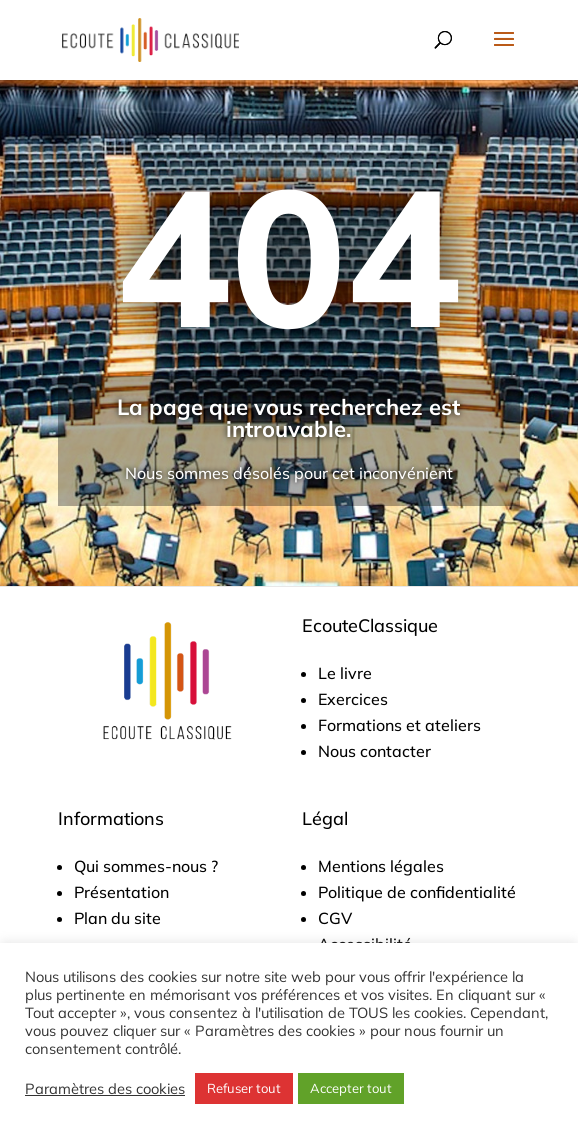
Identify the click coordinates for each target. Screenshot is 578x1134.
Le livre (345, 673)
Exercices (353, 699)
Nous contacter (374, 751)
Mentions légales (381, 866)
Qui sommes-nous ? (146, 866)
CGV (335, 918)
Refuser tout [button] (244, 1088)
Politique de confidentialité (417, 892)
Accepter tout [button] (351, 1088)
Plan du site (117, 918)
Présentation (121, 892)
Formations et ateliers (399, 725)
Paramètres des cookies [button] (105, 1089)
